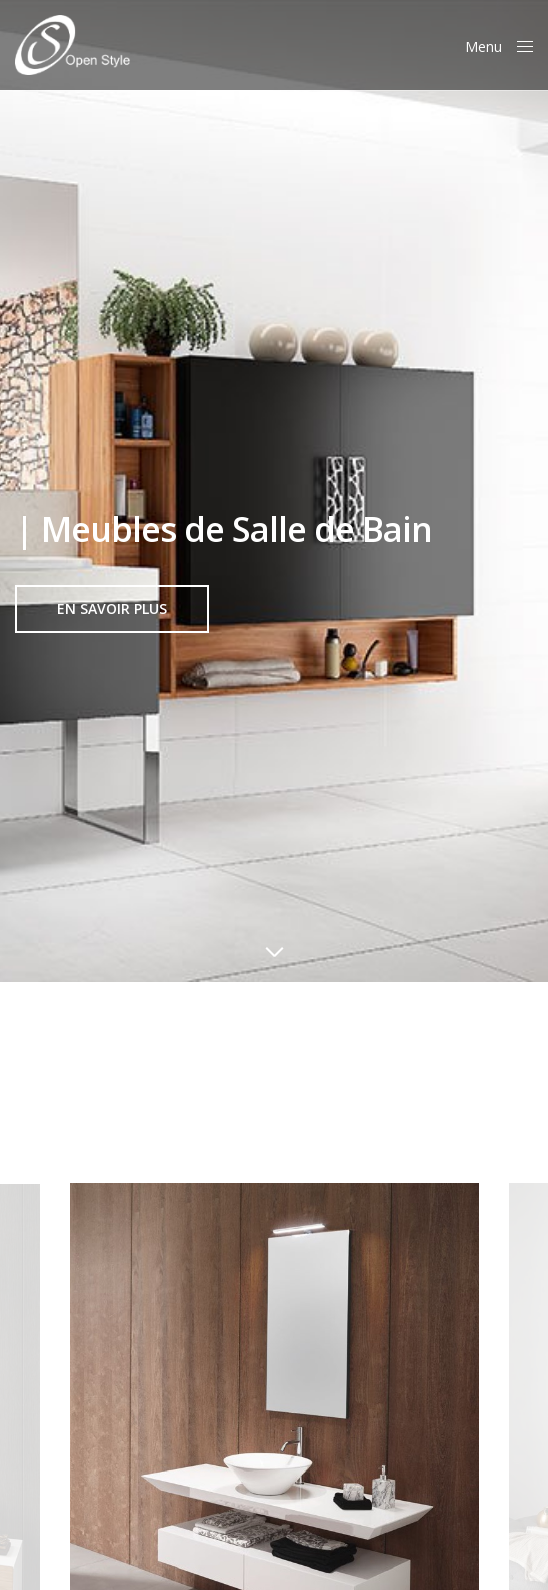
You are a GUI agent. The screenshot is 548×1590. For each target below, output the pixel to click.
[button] (112, 609)
